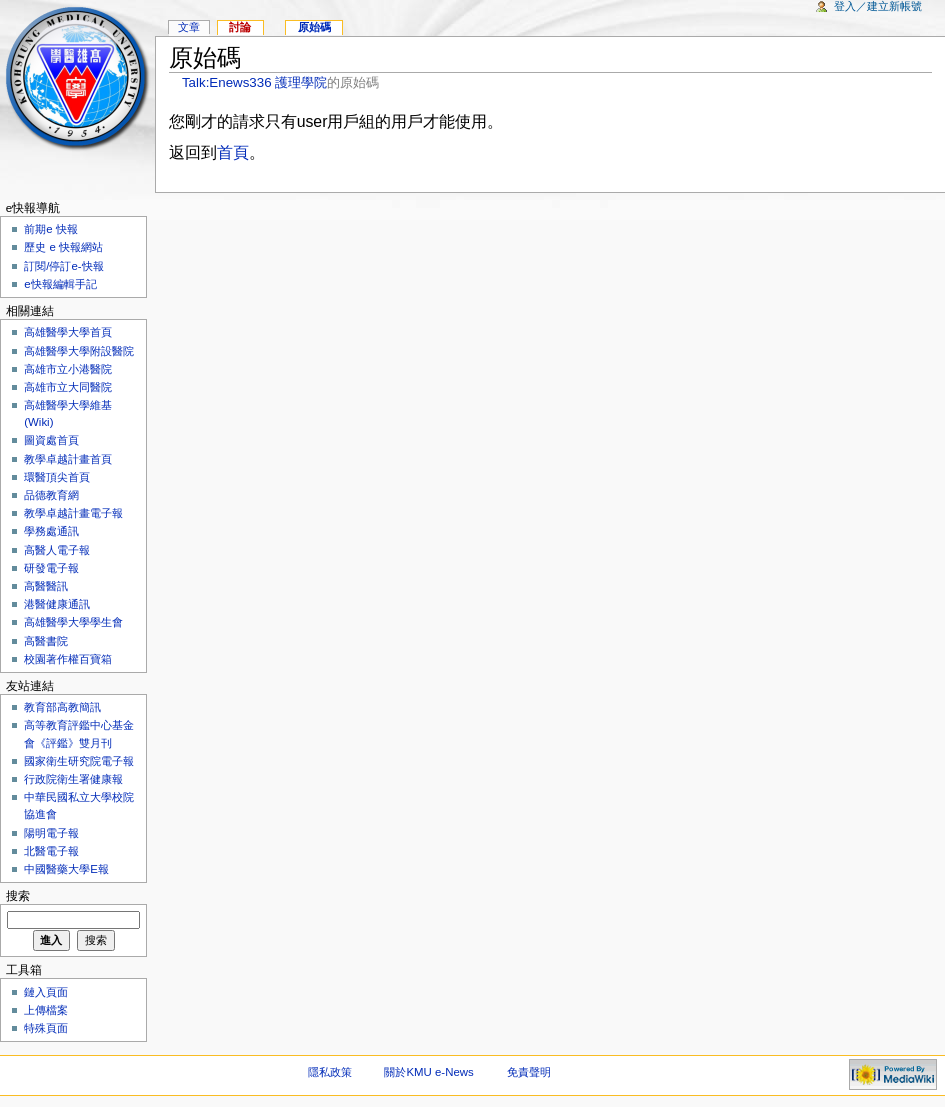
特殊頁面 (46, 1028)
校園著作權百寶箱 (68, 659)
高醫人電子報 (57, 550)
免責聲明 (529, 1072)
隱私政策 (330, 1072)
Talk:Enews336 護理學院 (254, 82)
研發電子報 (51, 568)
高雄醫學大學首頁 (68, 332)
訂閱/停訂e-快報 (63, 266)
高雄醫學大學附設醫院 (79, 351)
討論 (240, 27)
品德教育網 (51, 495)
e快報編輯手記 (60, 284)
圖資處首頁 (51, 440)
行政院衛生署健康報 (73, 779)
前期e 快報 (51, 229)
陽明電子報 (51, 833)
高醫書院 (46, 641)
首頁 (233, 152)
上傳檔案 (46, 1010)
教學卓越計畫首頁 (68, 459)
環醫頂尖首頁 (57, 477)
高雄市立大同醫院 (68, 387)
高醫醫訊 (46, 586)
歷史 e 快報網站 (69, 247)
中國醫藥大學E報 (66, 869)
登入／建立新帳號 (878, 6)
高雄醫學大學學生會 (73, 622)
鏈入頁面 (46, 992)
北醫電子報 (51, 851)
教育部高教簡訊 (62, 707)
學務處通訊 (51, 531)
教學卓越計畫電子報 (73, 513)
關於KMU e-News (428, 1072)
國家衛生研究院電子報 (79, 761)
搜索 (18, 896)
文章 (189, 27)
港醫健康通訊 (57, 604)
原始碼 (314, 27)
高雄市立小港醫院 (68, 369)
